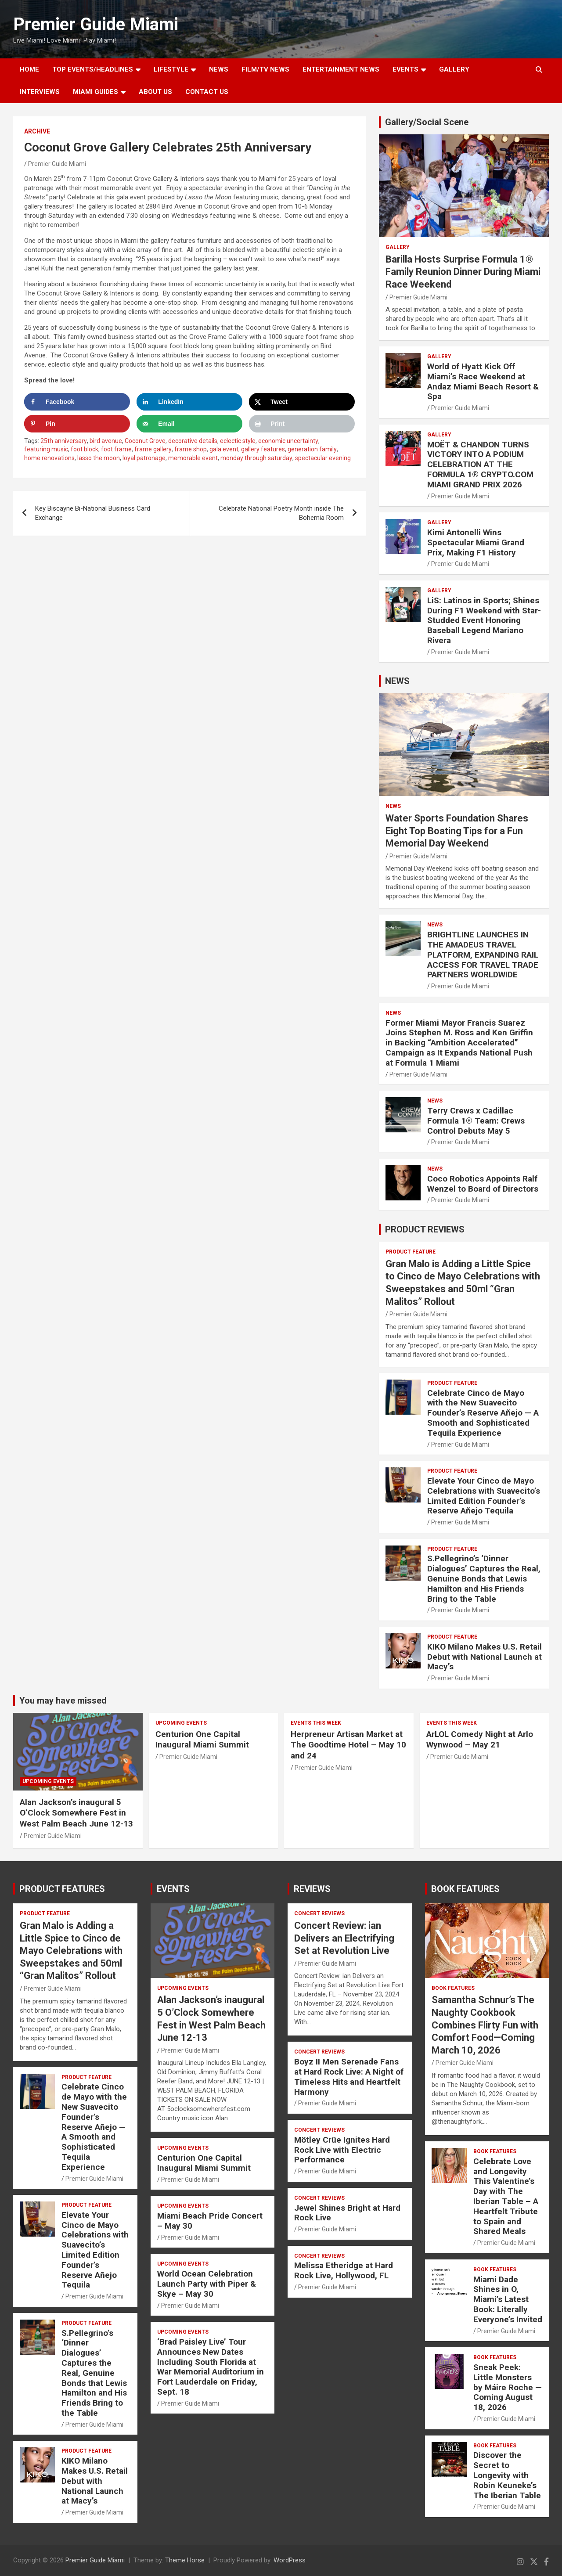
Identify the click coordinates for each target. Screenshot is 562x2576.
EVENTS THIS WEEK (316, 1723)
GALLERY (454, 69)
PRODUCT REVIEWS (425, 1229)
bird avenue (106, 440)
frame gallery (153, 449)
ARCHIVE (37, 131)
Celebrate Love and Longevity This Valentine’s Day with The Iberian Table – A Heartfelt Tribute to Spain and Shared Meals (505, 2196)
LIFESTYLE (171, 69)
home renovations (49, 457)
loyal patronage (144, 457)
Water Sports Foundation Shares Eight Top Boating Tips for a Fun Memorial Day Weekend (456, 831)
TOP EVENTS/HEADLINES (92, 69)
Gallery (397, 247)
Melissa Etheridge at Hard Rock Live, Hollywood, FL (343, 2270)
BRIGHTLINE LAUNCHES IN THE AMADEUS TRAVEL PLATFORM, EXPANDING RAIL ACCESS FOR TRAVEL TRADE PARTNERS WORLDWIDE (482, 955)
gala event (223, 449)
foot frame (116, 449)
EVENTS (405, 69)
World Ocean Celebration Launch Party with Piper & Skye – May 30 (206, 2284)
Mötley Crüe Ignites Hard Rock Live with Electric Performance (342, 2150)
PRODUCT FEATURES (62, 1889)
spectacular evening (323, 457)
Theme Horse (185, 2560)
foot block (84, 449)
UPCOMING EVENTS (48, 1781)
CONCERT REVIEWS (319, 1913)
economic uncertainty (288, 440)
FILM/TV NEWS (265, 69)
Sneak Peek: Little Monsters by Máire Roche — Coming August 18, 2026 (507, 2387)
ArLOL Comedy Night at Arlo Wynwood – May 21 (479, 1739)
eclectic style (238, 440)
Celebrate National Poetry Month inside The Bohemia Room (281, 513)
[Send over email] (189, 423)
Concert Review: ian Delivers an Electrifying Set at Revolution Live (344, 1938)
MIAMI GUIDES (95, 92)
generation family (312, 449)
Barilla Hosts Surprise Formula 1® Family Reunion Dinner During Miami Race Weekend (462, 272)
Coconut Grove (145, 440)
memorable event (193, 457)
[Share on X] (302, 402)
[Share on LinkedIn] (189, 402)
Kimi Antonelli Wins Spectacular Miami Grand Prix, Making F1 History (475, 542)
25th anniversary (63, 440)
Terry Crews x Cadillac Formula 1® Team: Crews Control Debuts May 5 (476, 1121)
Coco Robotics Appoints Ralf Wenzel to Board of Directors (482, 1184)
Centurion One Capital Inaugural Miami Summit (202, 1739)
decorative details (192, 440)
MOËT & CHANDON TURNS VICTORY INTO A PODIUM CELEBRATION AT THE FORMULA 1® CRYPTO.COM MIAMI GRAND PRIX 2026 (480, 465)
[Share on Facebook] (77, 402)
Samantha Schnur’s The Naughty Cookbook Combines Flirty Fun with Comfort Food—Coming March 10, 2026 (485, 2024)
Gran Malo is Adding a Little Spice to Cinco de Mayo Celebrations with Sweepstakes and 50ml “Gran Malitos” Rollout (71, 1950)
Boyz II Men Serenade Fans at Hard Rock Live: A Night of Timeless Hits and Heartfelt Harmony (348, 2077)
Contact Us (206, 92)
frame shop (190, 449)
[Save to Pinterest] (77, 423)
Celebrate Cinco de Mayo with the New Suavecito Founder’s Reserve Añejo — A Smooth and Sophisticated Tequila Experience (483, 1413)
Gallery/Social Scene (426, 122)
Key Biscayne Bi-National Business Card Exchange (92, 513)
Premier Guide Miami (95, 24)
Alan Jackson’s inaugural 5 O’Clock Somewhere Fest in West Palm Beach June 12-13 (76, 1813)
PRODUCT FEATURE (410, 1252)
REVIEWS (312, 1889)
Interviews (40, 92)
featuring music (46, 449)
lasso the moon (98, 457)
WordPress (290, 2560)
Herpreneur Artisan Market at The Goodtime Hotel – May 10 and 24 (348, 1745)
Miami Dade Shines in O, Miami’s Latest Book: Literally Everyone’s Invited (507, 2299)
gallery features (263, 449)
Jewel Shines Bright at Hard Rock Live (347, 2213)
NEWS (218, 69)
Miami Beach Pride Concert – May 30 (210, 2221)
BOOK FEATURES (465, 1889)
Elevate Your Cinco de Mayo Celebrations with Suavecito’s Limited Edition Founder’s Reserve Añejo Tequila (483, 1496)
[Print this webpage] (302, 423)
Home (29, 69)
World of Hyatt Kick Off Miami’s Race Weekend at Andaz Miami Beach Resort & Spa (483, 381)
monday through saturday (256, 457)
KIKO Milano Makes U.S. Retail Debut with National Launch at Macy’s (484, 1657)
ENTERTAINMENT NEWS (341, 69)
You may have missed (63, 1700)
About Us (155, 92)
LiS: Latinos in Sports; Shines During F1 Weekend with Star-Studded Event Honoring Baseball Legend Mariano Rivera (484, 620)
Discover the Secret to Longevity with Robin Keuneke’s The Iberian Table (507, 2475)
